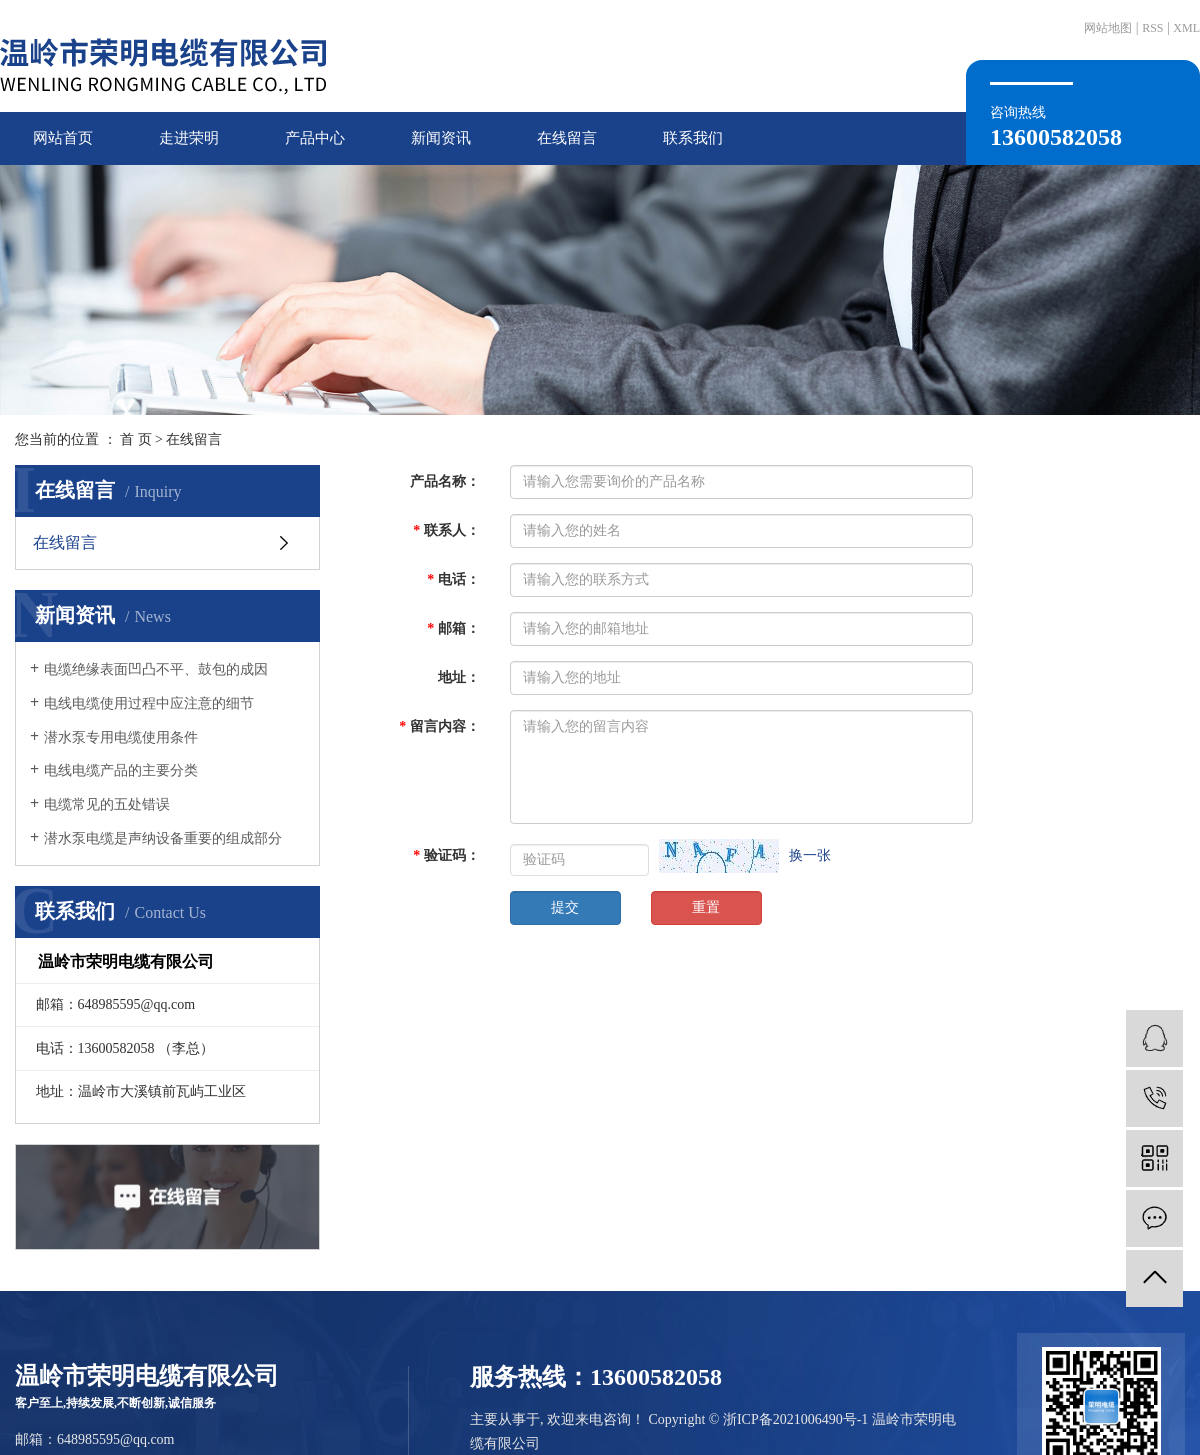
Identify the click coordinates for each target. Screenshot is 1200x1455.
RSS (1152, 28)
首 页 (136, 439)
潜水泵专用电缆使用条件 (121, 737)
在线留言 (567, 138)
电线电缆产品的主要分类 (121, 770)
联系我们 (693, 138)
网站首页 (63, 138)
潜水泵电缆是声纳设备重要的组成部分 (163, 838)
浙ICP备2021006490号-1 (795, 1419)
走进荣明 (189, 138)
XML (1186, 28)
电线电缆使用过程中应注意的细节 (149, 703)
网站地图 (1108, 28)
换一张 (810, 855)
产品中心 (315, 138)
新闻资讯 (441, 138)
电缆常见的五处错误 (107, 804)
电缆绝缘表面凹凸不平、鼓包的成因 (156, 669)
